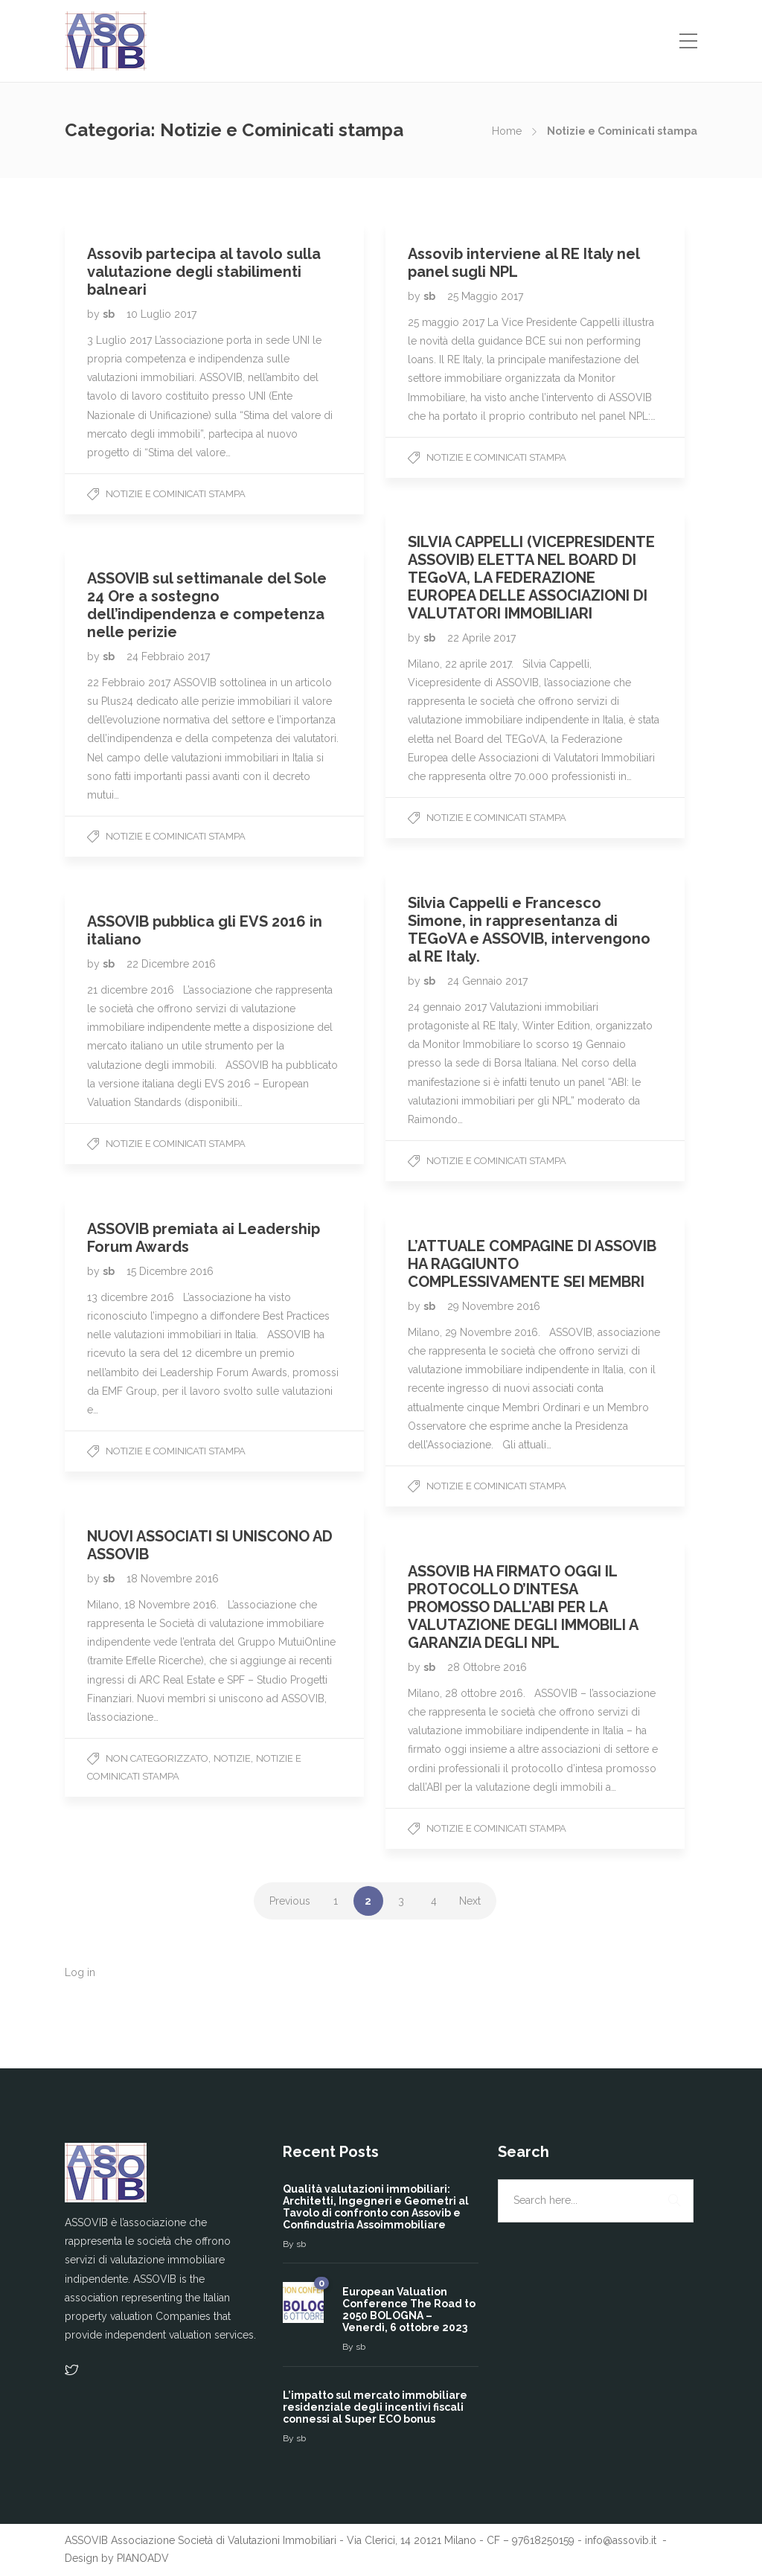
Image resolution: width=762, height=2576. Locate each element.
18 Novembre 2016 (173, 1579)
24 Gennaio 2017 (487, 981)
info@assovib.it (622, 2540)
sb (110, 314)
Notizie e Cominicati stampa (176, 493)
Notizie (232, 1758)
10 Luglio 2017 (161, 314)
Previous (289, 1901)
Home (507, 131)
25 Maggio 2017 (485, 296)
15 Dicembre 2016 (170, 1271)
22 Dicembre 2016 (171, 964)
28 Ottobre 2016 (487, 1667)
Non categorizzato (157, 1758)
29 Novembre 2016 (493, 1306)
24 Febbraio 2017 (168, 656)
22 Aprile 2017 (481, 638)
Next (470, 1901)
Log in (80, 1972)
